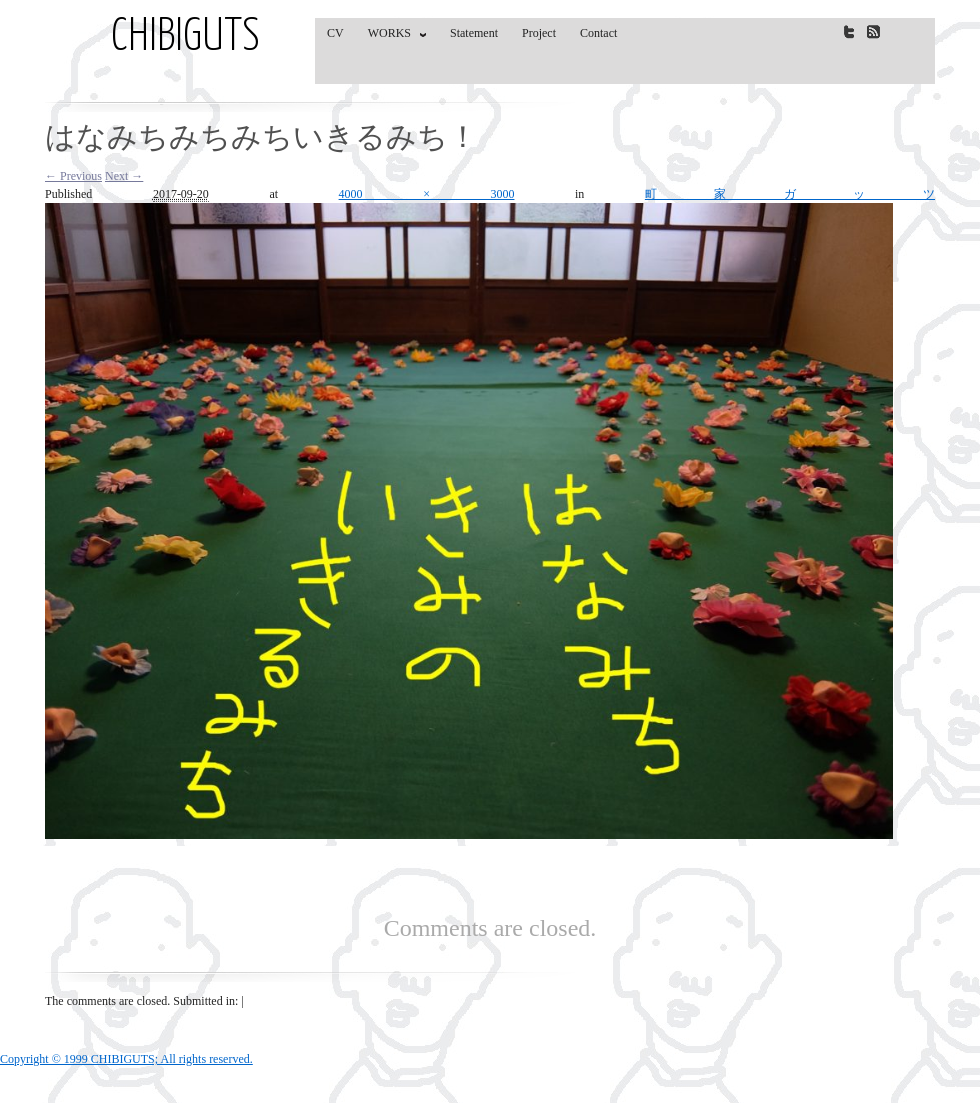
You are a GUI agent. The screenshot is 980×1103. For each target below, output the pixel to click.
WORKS (392, 37)
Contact (598, 33)
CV (335, 33)
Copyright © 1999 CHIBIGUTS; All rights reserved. (126, 1059)
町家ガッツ (790, 194)
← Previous (73, 176)
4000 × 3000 (427, 194)
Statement (474, 33)
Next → (124, 176)
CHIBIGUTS (185, 38)
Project (539, 33)
